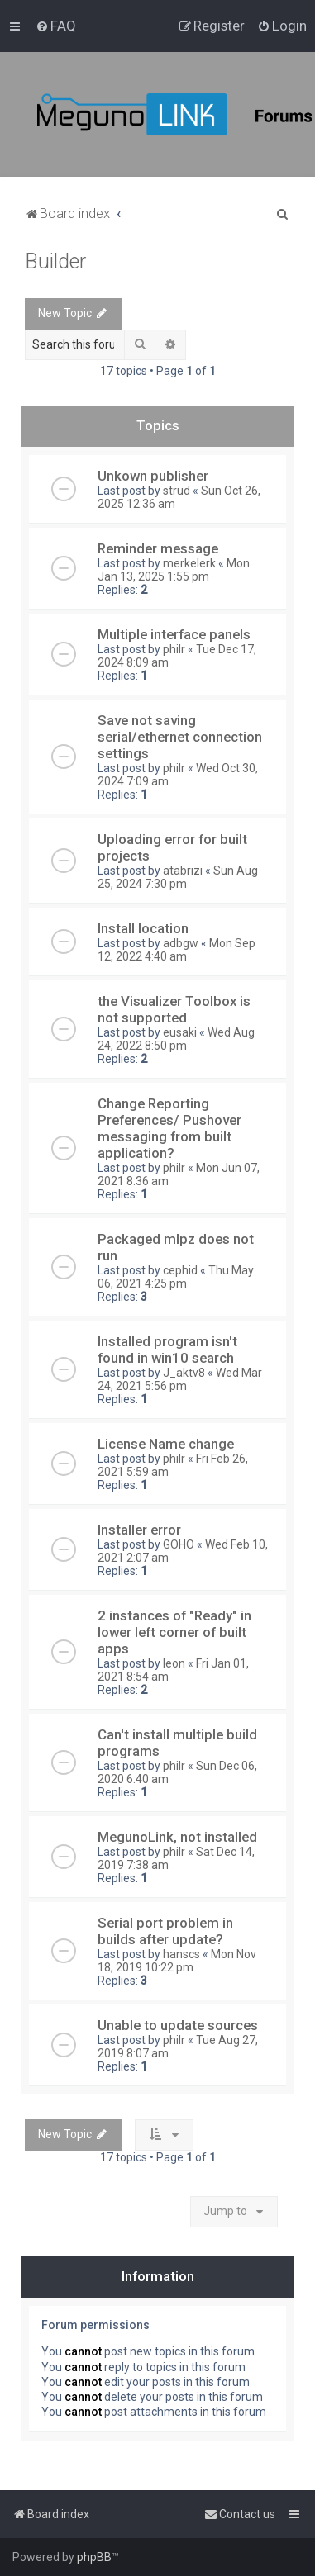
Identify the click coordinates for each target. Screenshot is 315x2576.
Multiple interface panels (174, 634)
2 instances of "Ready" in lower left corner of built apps (174, 1632)
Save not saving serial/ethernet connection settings (180, 736)
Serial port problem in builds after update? (165, 1930)
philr (174, 649)
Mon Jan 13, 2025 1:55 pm (174, 570)
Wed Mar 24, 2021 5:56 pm (180, 1379)
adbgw (180, 943)
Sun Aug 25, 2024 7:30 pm (178, 877)
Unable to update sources (178, 2025)
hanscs (181, 1954)
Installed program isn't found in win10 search (167, 1349)
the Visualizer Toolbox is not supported (174, 1009)
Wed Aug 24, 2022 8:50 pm (176, 1039)
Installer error (139, 1529)
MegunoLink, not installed (177, 1837)
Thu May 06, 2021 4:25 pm (176, 1277)
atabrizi (183, 870)
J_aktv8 (184, 1372)
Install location (143, 928)
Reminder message (158, 548)
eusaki (180, 1032)
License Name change (166, 1443)
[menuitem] (56, 25)
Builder (55, 261)
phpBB (94, 2557)
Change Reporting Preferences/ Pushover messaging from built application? (169, 1128)
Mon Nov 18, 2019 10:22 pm (177, 1960)
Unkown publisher (153, 475)
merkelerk (189, 563)
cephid (180, 1270)
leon (174, 1663)
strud (176, 490)
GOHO (178, 1544)
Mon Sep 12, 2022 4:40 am (176, 950)
